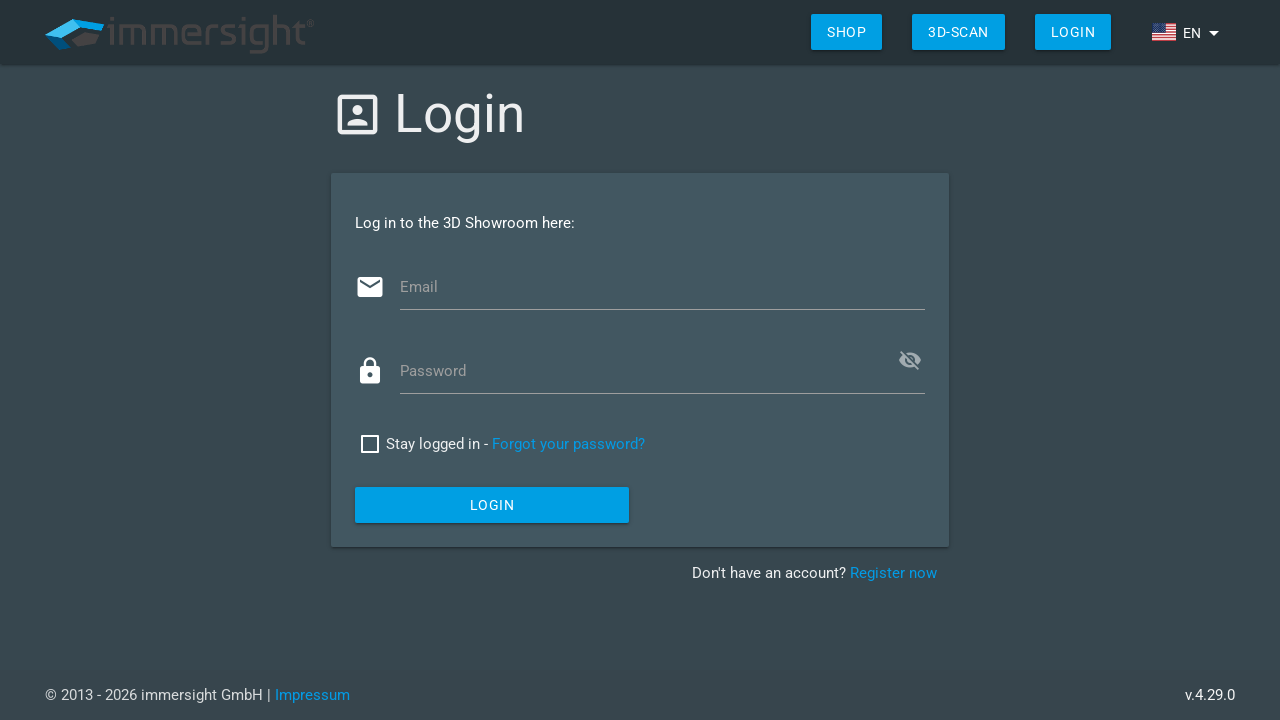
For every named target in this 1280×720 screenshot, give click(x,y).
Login (1073, 32)
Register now (893, 573)
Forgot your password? (568, 444)
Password (433, 371)
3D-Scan (958, 32)
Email (419, 287)
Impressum (312, 695)
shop (846, 32)
